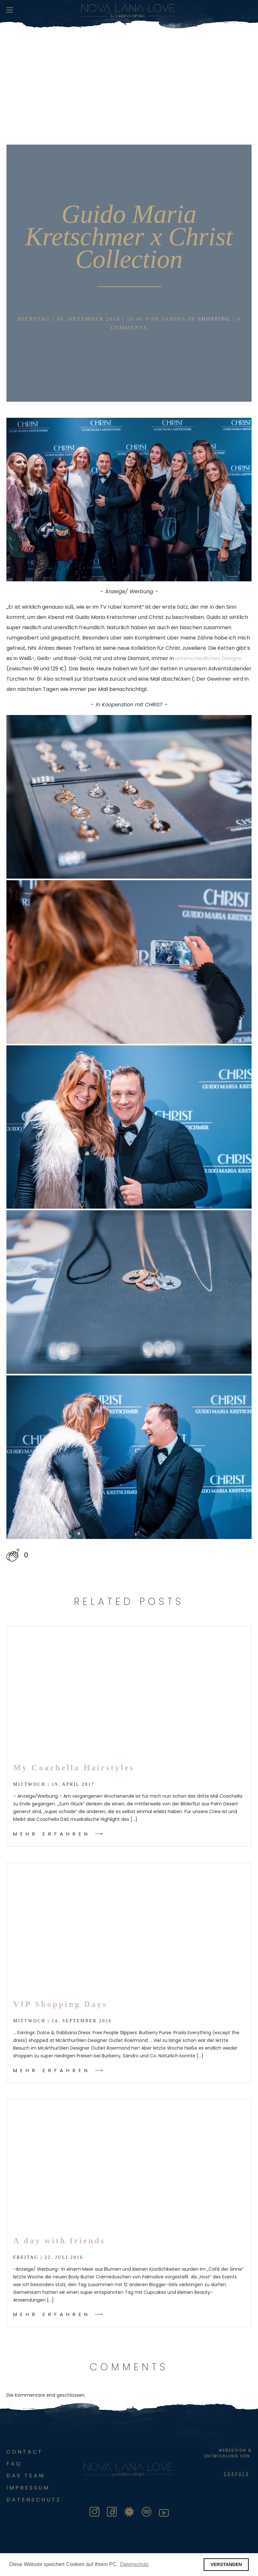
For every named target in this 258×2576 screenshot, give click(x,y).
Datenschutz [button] (134, 2564)
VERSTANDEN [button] (226, 2564)
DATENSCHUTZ (33, 2499)
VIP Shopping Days (60, 2004)
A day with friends (59, 2240)
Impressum (28, 2487)
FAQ (14, 2463)
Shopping (214, 319)
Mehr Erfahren (52, 1833)
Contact (24, 2451)
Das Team (25, 2475)
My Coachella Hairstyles (73, 1767)
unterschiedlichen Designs (208, 658)
